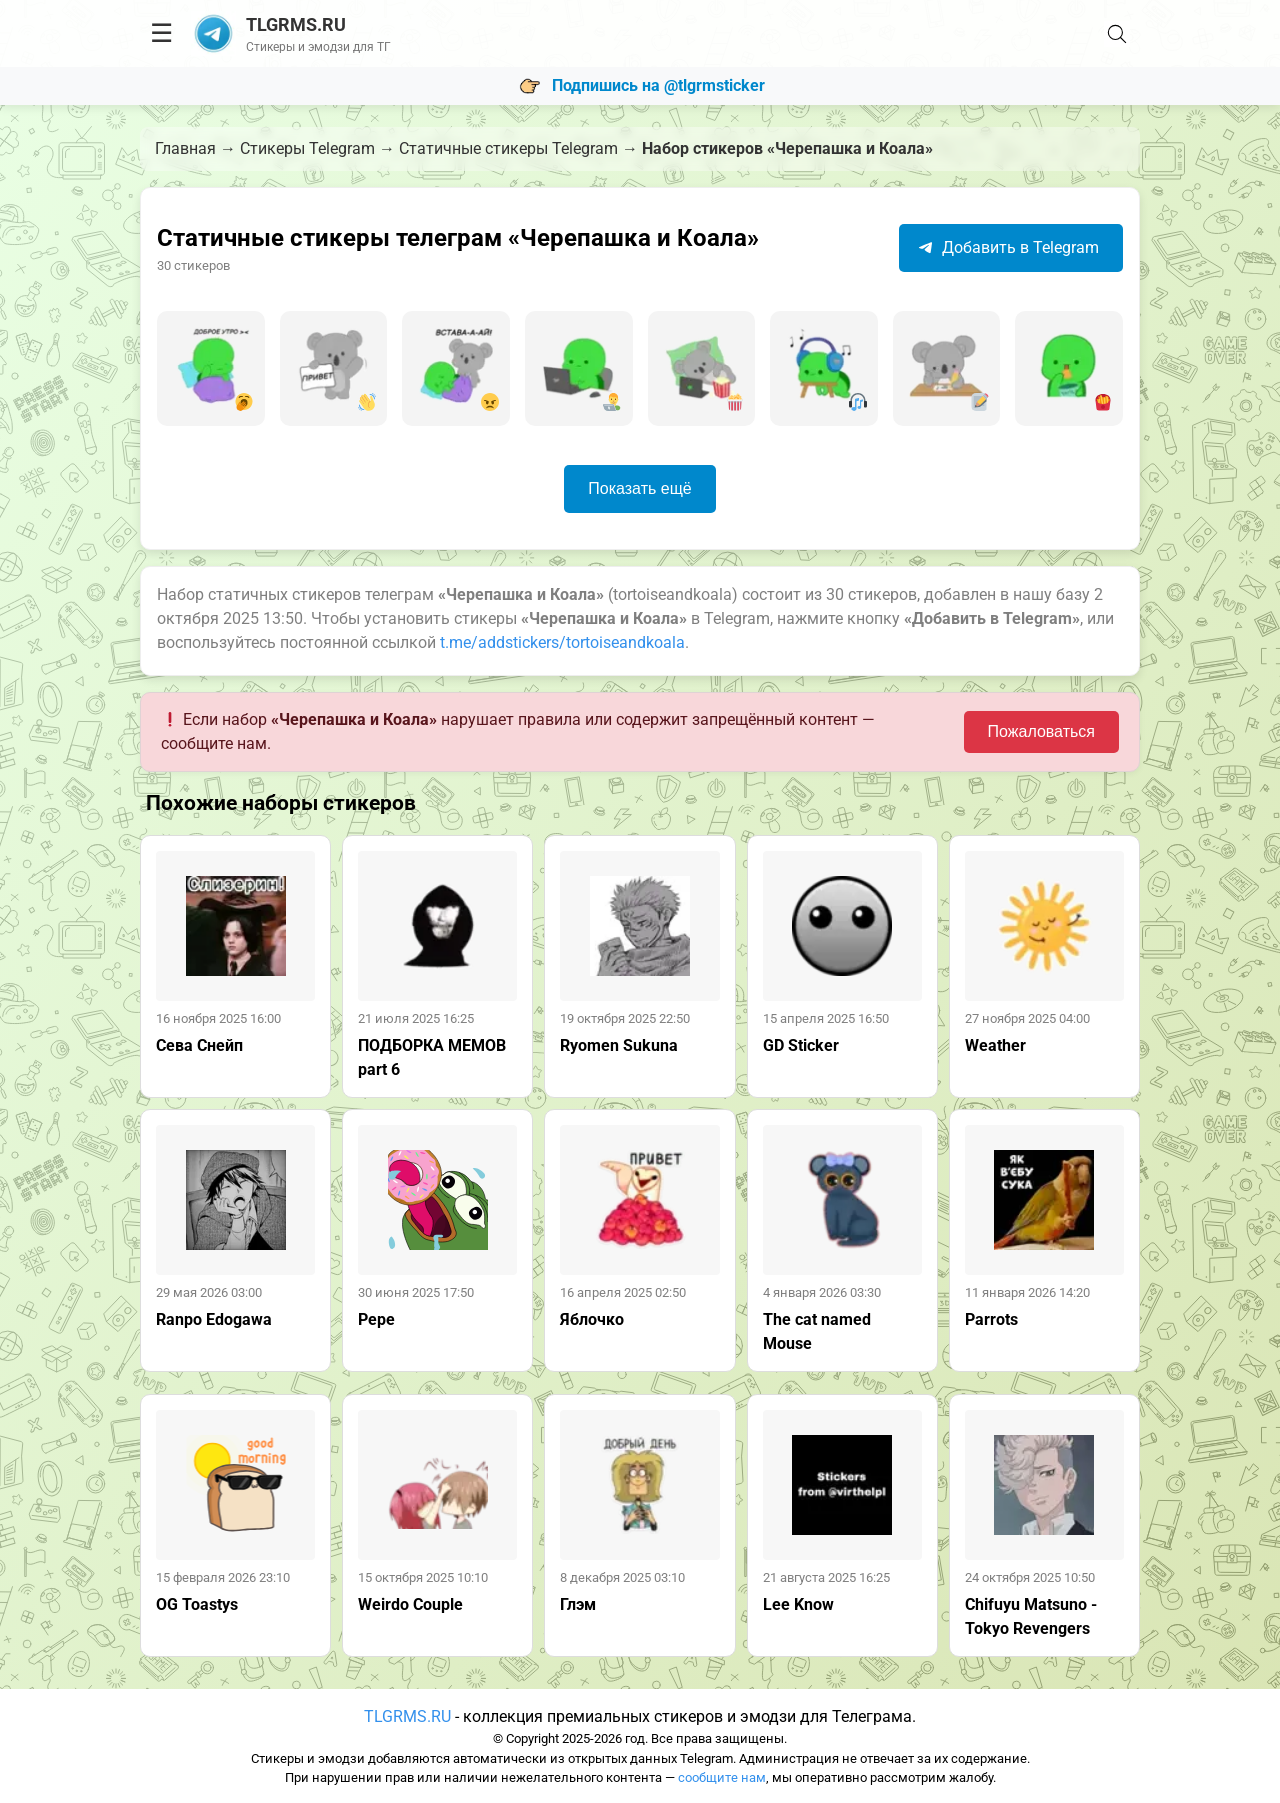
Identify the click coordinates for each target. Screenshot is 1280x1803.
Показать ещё (639, 488)
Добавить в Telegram (1008, 247)
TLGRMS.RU (407, 1716)
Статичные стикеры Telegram (508, 148)
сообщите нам (722, 1777)
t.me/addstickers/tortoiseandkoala (562, 642)
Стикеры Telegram (307, 148)
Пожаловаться (1041, 731)
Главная (185, 148)
